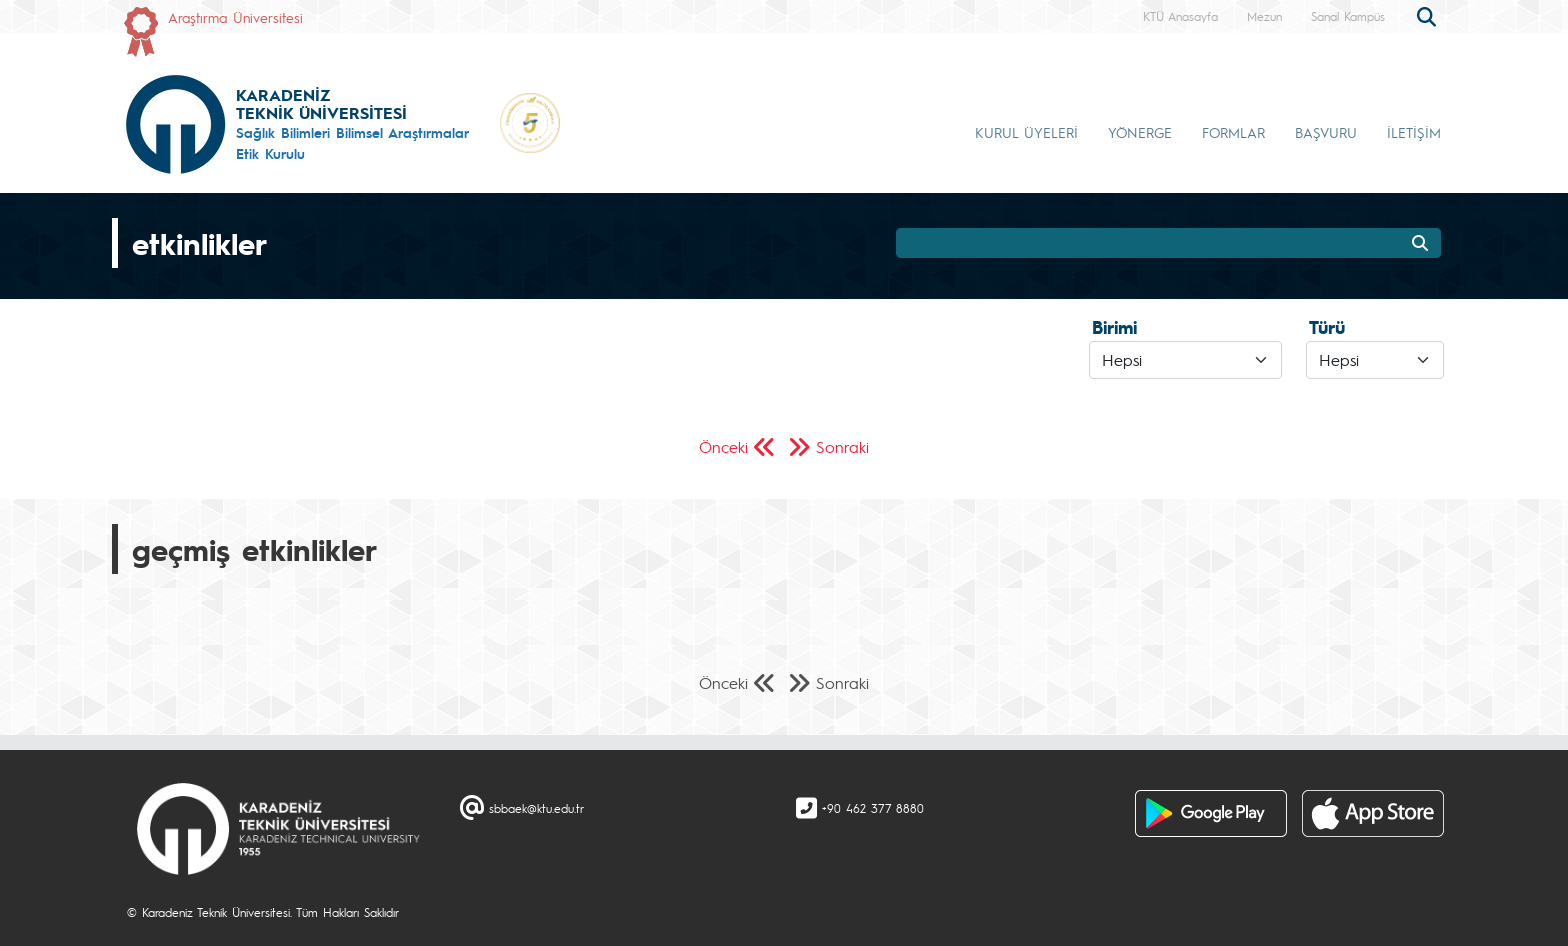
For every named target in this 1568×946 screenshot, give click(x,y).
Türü (1327, 327)
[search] (1429, 15)
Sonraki (842, 446)
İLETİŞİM (1414, 132)
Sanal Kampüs (1348, 16)
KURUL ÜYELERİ (1026, 132)
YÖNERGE (1140, 132)
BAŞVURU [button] (1326, 132)
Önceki (723, 446)
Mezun (1264, 16)
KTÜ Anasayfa (1180, 16)
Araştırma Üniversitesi (235, 17)
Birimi (1114, 327)
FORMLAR (1233, 132)
